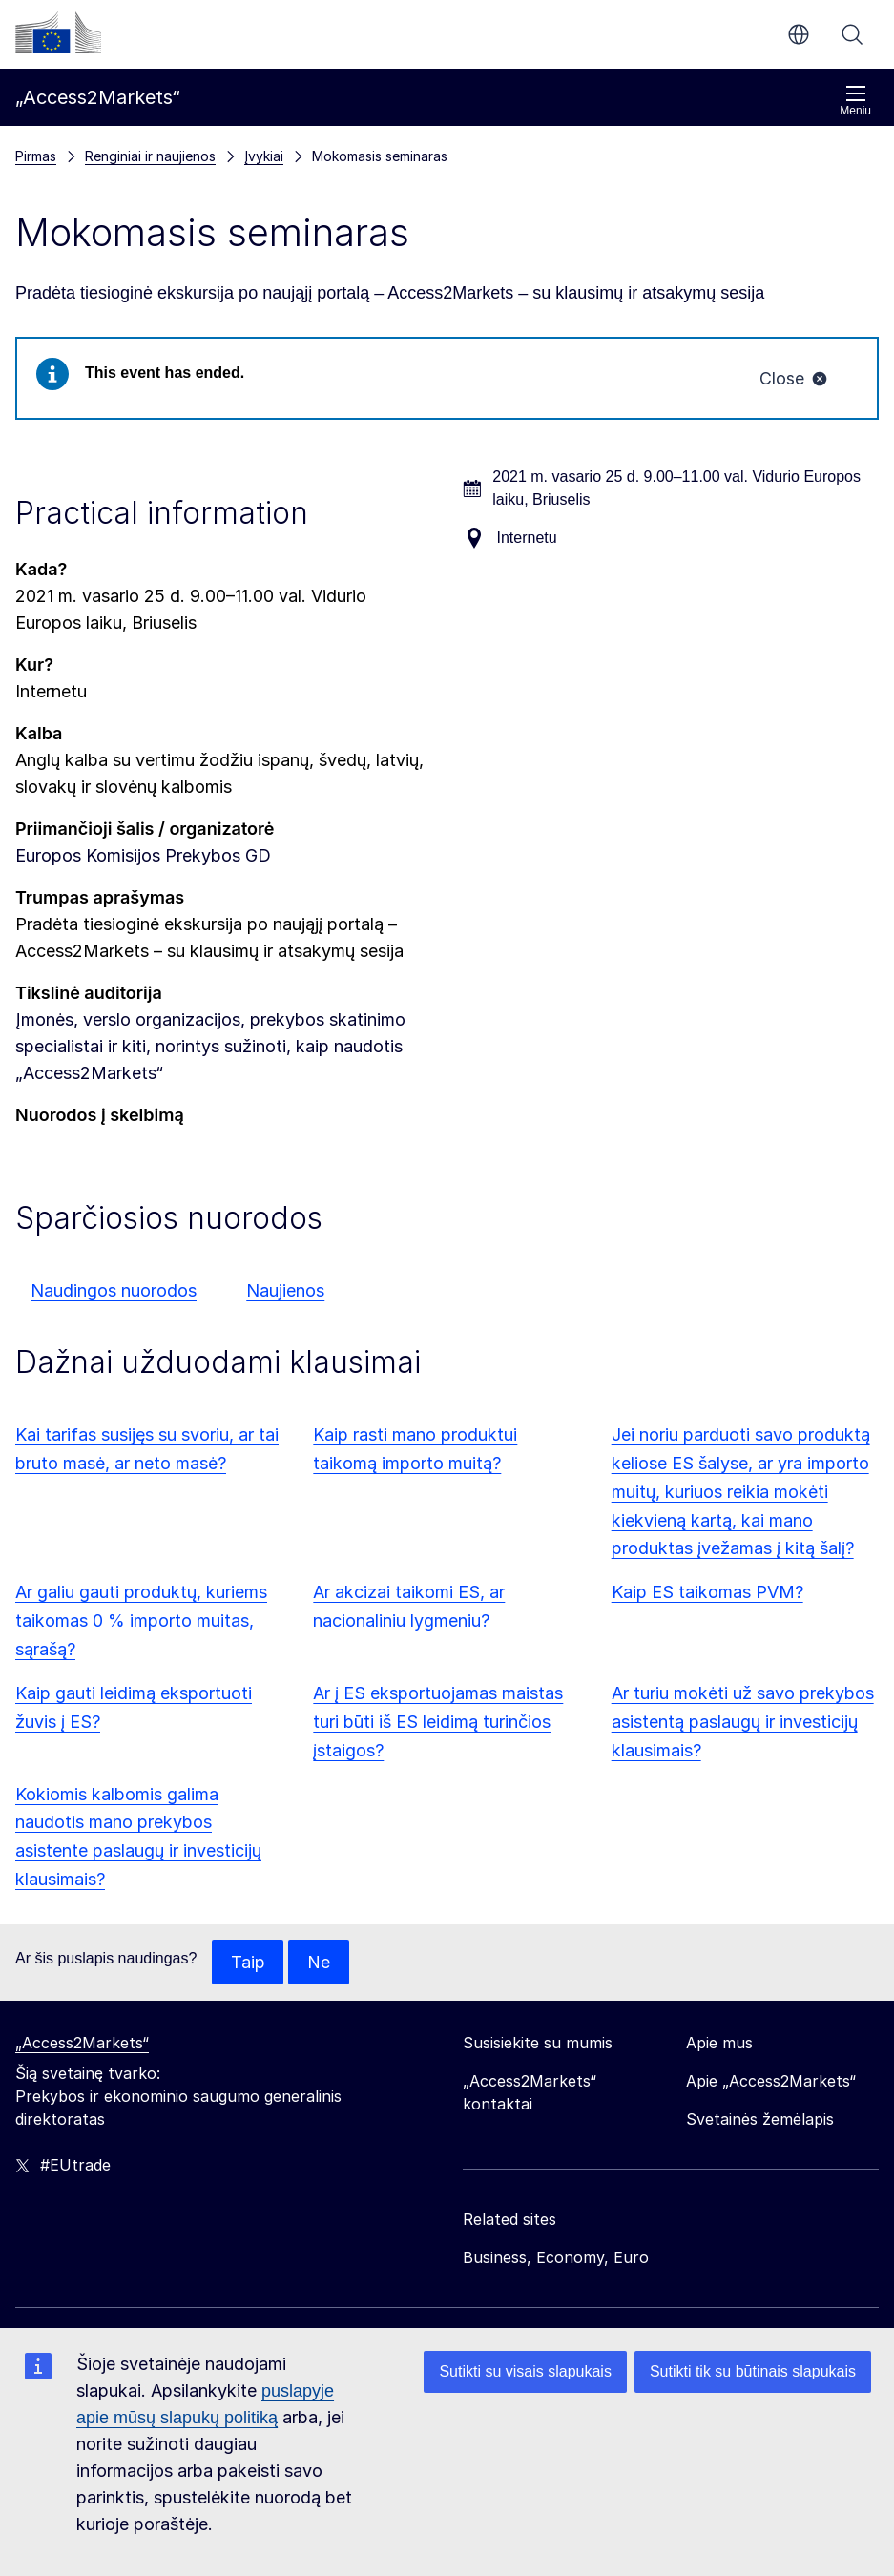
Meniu (855, 100)
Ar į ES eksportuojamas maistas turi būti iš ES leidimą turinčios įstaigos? (438, 1721)
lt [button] (798, 34)
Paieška (852, 34)
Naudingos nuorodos (114, 1290)
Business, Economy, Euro (556, 2259)
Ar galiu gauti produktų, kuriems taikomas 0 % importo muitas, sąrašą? (141, 1621)
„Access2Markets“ (82, 2044)
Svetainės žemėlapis (760, 2120)
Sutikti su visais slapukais (525, 2371)
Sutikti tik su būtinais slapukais (753, 2371)
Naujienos (285, 1290)
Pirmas (35, 156)
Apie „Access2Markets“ (771, 2082)
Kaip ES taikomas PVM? (707, 1593)
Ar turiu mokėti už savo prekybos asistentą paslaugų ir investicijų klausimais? (743, 1721)
